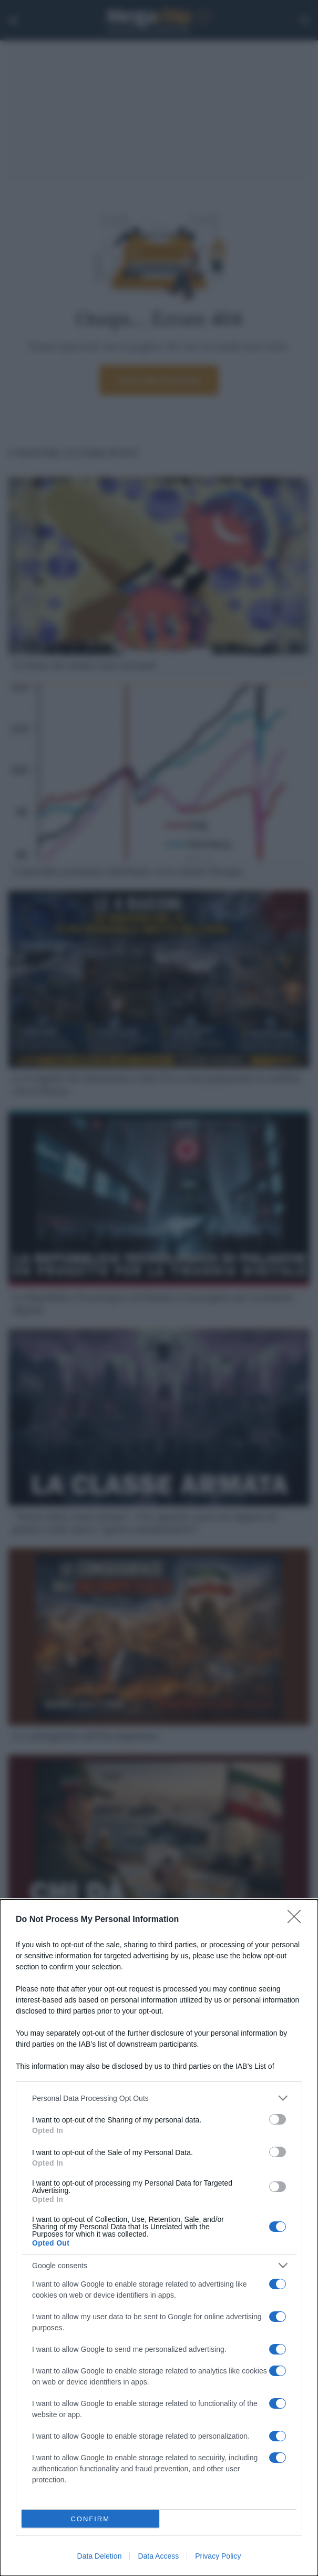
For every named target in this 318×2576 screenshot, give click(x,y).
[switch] (277, 2119)
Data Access (158, 2556)
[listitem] (159, 2098)
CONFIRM (90, 2519)
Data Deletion (99, 2556)
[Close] (297, 1920)
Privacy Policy (218, 2556)
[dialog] (159, 2237)
